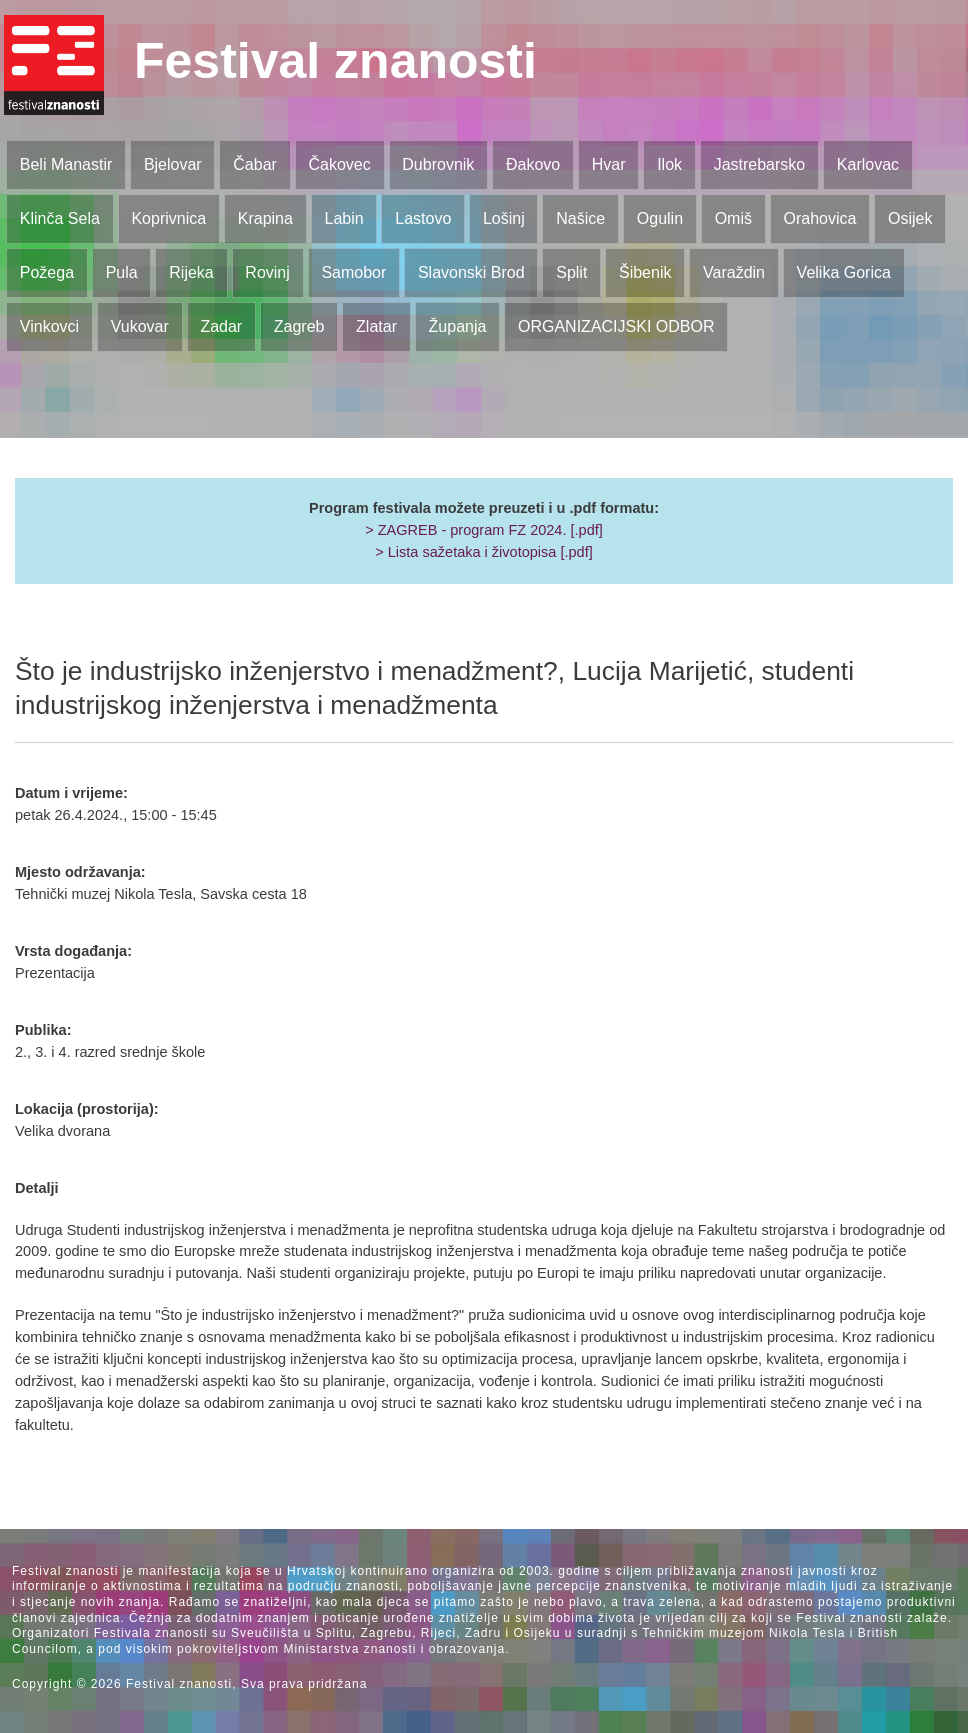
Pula (122, 272)
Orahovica (820, 218)
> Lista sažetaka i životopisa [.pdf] (483, 552)
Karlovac (868, 164)
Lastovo (423, 218)
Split (571, 272)
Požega (47, 272)
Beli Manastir (66, 164)
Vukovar (140, 326)
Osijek (910, 218)
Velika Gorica (844, 272)
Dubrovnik (438, 164)
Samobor (353, 272)
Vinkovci (49, 326)
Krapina (265, 218)
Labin (343, 218)
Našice (580, 218)
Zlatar (376, 326)
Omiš (733, 218)
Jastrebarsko (760, 164)
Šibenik (645, 272)
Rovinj (267, 272)
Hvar (609, 164)
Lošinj (504, 218)
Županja (458, 326)
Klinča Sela (60, 218)
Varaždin (734, 272)
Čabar (255, 164)
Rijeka (191, 272)
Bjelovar (173, 164)
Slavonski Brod (471, 272)
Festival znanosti (335, 61)
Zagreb (299, 326)
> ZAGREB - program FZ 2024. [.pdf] (484, 530)
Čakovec (339, 164)
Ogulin (660, 218)
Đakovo (533, 164)
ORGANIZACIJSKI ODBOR (616, 326)
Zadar (221, 326)
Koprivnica (168, 218)
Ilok (669, 164)
